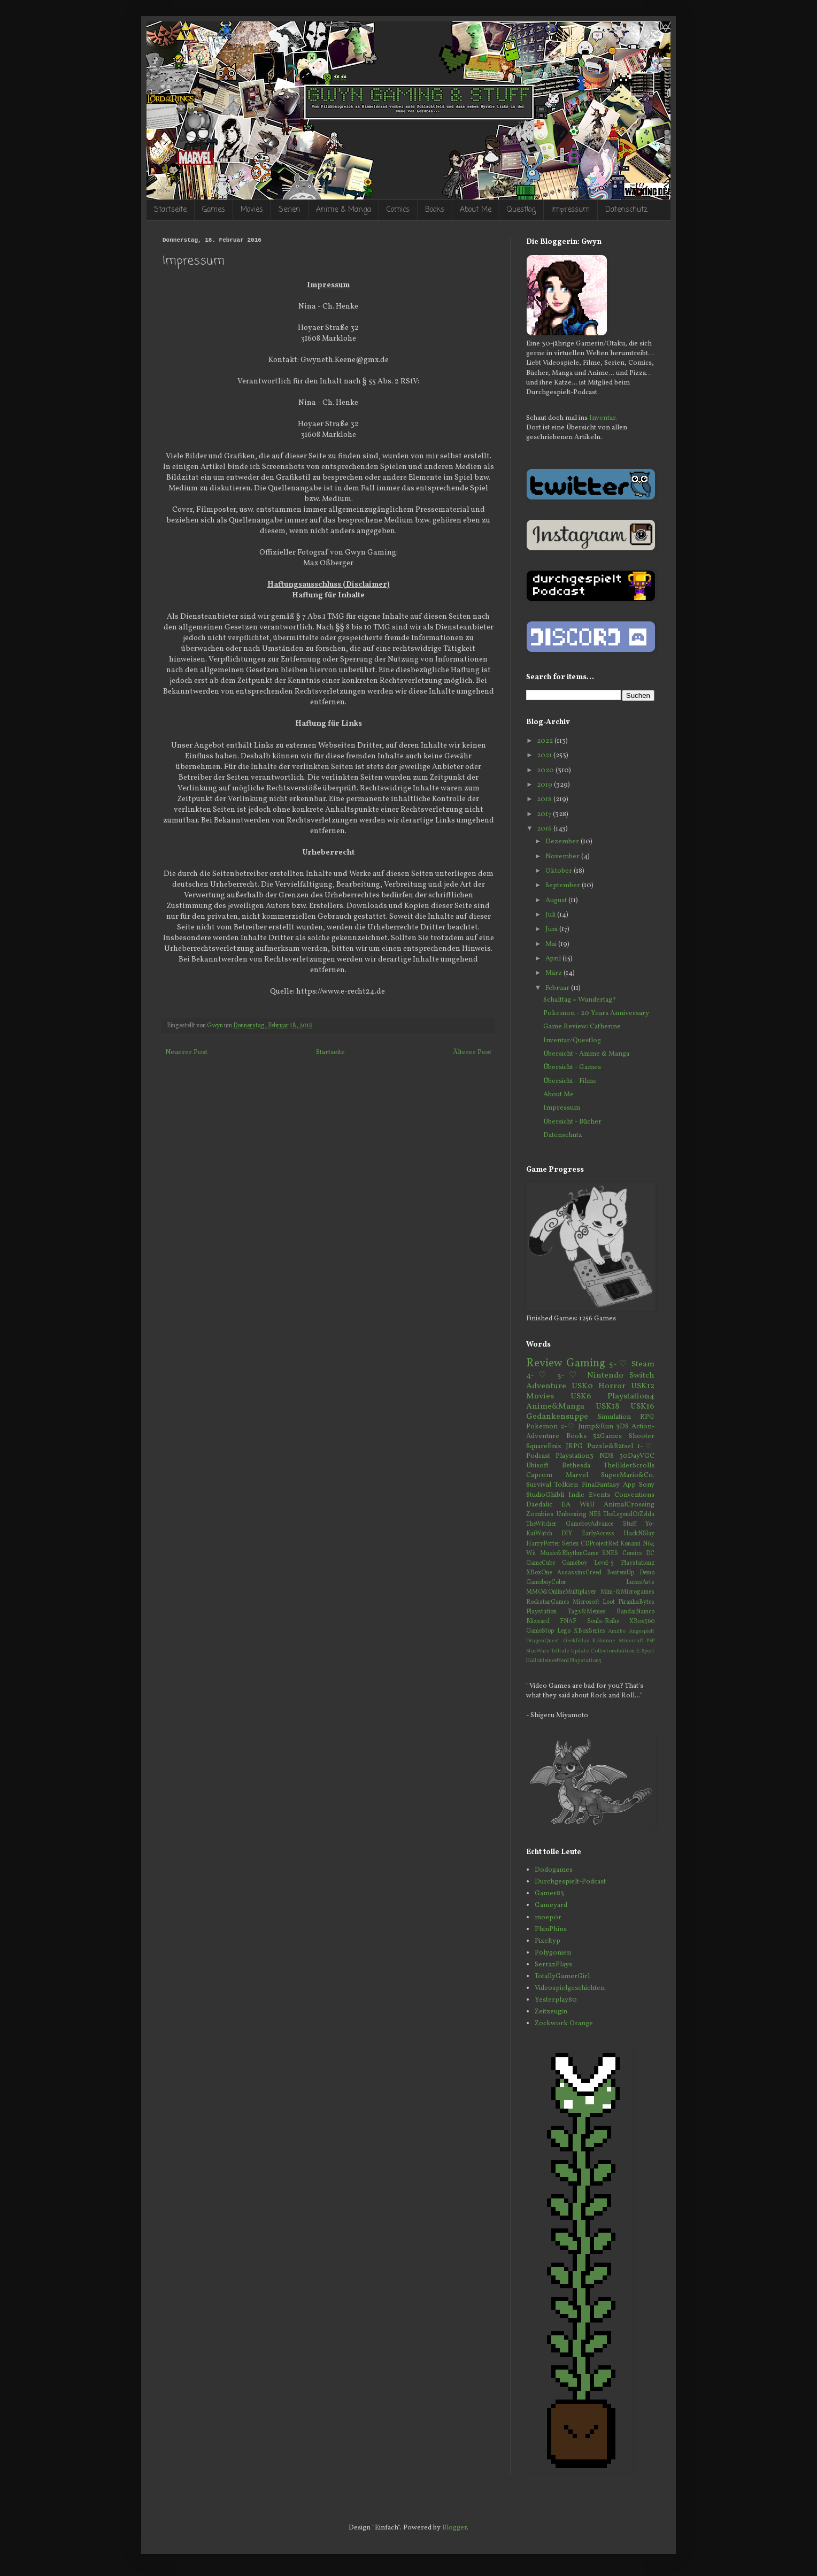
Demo (646, 1572)
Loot (609, 1602)
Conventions (634, 1495)
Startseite (170, 210)
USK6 (581, 1396)
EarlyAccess (598, 1533)
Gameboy (574, 1563)
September (563, 885)
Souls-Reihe (603, 1621)
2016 (545, 829)
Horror (612, 1386)
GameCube (540, 1563)
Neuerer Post (186, 1052)
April (553, 959)
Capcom (539, 1475)
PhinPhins (551, 1929)
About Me (475, 210)
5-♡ (618, 1364)
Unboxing (571, 1514)
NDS (606, 1456)
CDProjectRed (600, 1544)
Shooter (641, 1436)
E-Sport (645, 1651)
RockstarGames (547, 1602)
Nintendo (605, 1375)
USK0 (582, 1386)
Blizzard (538, 1621)
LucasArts (640, 1582)
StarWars (537, 1651)
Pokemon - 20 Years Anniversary (596, 1013)
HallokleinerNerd (547, 1661)
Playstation (541, 1612)
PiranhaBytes (636, 1602)
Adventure (546, 1386)
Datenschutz (626, 210)
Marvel (577, 1475)
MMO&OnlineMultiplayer (561, 1592)
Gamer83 (549, 1893)
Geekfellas (576, 1641)
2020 (546, 770)
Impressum (570, 210)
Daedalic (539, 1505)
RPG (647, 1417)
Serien (289, 210)
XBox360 (641, 1621)
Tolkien (566, 1485)
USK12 (642, 1386)
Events (599, 1495)
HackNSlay (638, 1533)
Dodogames (554, 1870)
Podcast (538, 1456)
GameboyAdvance (589, 1524)
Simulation (614, 1417)
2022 (545, 741)
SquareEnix (543, 1446)
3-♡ (569, 1375)
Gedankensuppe (557, 1416)
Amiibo (617, 1631)
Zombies (539, 1514)
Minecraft (631, 1641)
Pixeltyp (547, 1941)
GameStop (540, 1631)
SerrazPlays (553, 1965)
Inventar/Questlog (572, 1040)
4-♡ (538, 1375)
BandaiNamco (635, 1612)
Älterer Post (472, 1052)
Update (580, 1651)
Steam (642, 1364)
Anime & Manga (343, 210)
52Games (607, 1436)
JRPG (574, 1446)
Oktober (559, 871)
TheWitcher (541, 1524)
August (556, 900)
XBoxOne (539, 1572)
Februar (558, 988)
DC (650, 1553)
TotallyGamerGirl (562, 1976)
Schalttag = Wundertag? (579, 1000)
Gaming (585, 1363)
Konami (630, 1544)
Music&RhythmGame (569, 1553)
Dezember (563, 842)
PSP (650, 1641)
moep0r (548, 1918)
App (629, 1485)
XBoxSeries (589, 1631)
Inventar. (603, 418)
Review (544, 1363)
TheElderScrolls (629, 1466)
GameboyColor (546, 1582)
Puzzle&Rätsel (610, 1446)
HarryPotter (543, 1544)
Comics (398, 210)
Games (213, 210)
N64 (648, 1544)
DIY (566, 1533)
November (563, 857)
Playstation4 (630, 1396)
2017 (545, 814)
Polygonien (553, 1953)
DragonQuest (542, 1641)
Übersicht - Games (572, 1067)
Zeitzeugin (551, 2012)
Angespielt (641, 1631)
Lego (564, 1631)
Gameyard (551, 1905)
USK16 (642, 1406)
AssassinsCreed (579, 1572)
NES (595, 1514)
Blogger (454, 2528)
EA (566, 1505)
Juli (551, 915)
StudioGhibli (545, 1495)
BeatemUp (620, 1572)
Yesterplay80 (556, 2000)
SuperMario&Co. (627, 1475)
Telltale (560, 1651)
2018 (545, 799)
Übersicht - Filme (570, 1081)
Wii (531, 1553)
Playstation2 (637, 1563)
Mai (551, 944)
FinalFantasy (601, 1485)
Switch (641, 1375)
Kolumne (603, 1641)
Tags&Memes (587, 1612)
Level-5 (604, 1563)
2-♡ (567, 1427)
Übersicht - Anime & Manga (586, 1054)
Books (434, 210)
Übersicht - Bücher (572, 1122)
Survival (538, 1485)
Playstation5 (586, 1661)
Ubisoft (537, 1466)
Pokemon (542, 1427)
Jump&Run (595, 1427)
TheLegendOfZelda (628, 1514)
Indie (576, 1495)
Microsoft (586, 1602)
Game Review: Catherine (582, 1027)
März (554, 973)
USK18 (607, 1406)
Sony (646, 1485)
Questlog (521, 210)
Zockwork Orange (564, 2023)
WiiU (587, 1505)
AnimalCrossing (629, 1505)
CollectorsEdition (612, 1651)
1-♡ (645, 1446)
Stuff (629, 1524)
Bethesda (576, 1466)
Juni (552, 929)
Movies (252, 210)
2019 (545, 785)
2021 (545, 755)
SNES (610, 1553)
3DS (622, 1427)
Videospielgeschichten (570, 1988)
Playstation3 (575, 1456)
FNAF (568, 1621)
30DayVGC (636, 1456)
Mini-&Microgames (627, 1592)
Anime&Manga (555, 1406)
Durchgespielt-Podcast (570, 1882)
